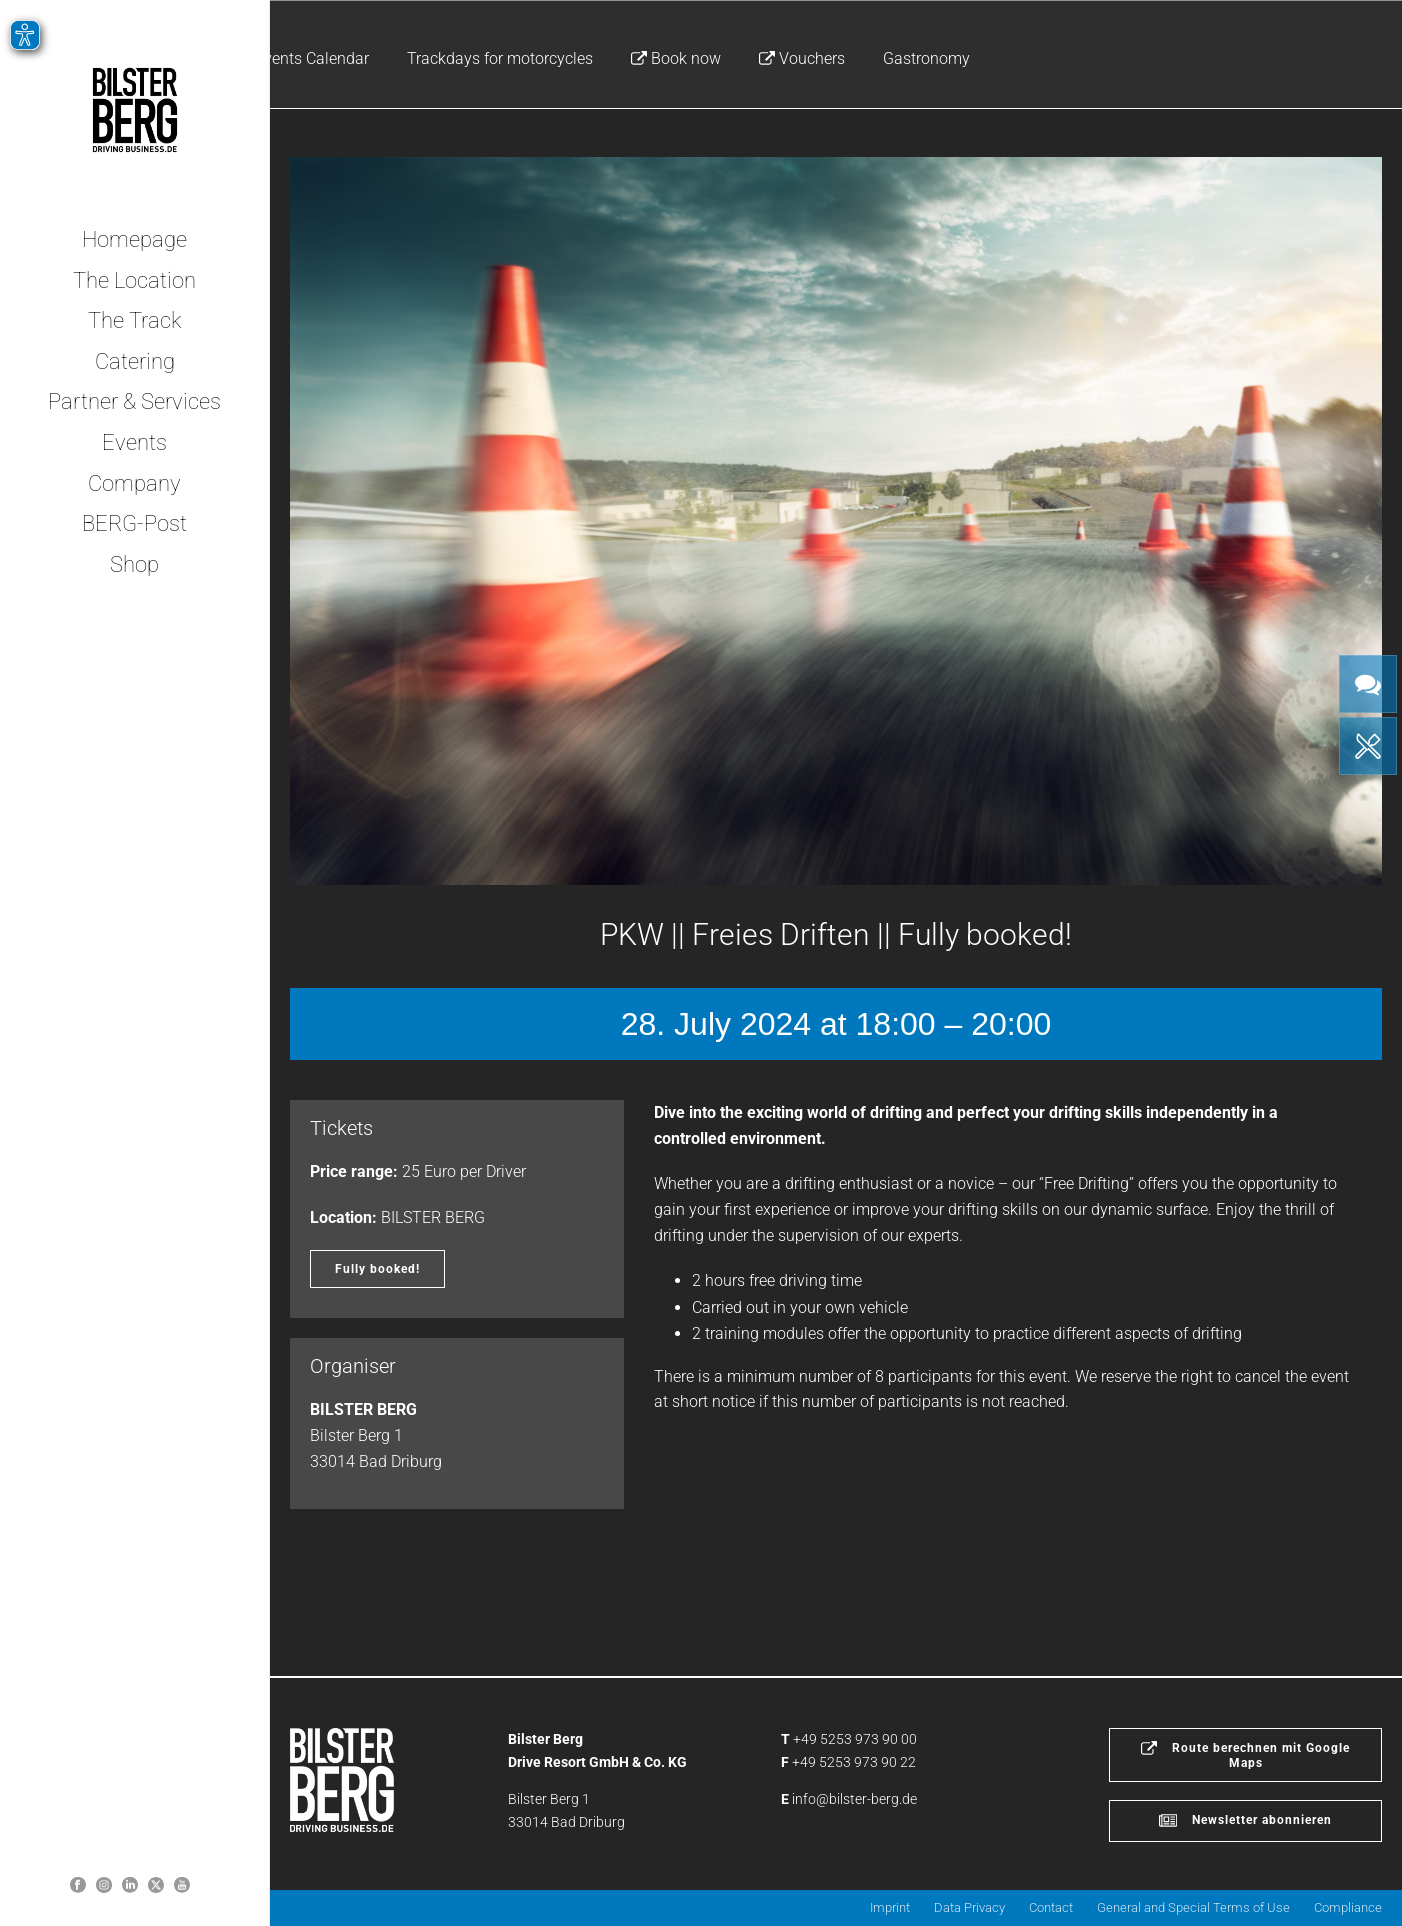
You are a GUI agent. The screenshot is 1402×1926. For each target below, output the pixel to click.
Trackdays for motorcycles (500, 58)
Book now (676, 58)
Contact (1051, 1907)
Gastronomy (926, 58)
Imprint (890, 1907)
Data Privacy (969, 1907)
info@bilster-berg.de (854, 1799)
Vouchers (802, 58)
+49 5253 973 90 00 (855, 1739)
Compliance (1348, 1907)
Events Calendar (312, 58)
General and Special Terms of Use (1193, 1907)
